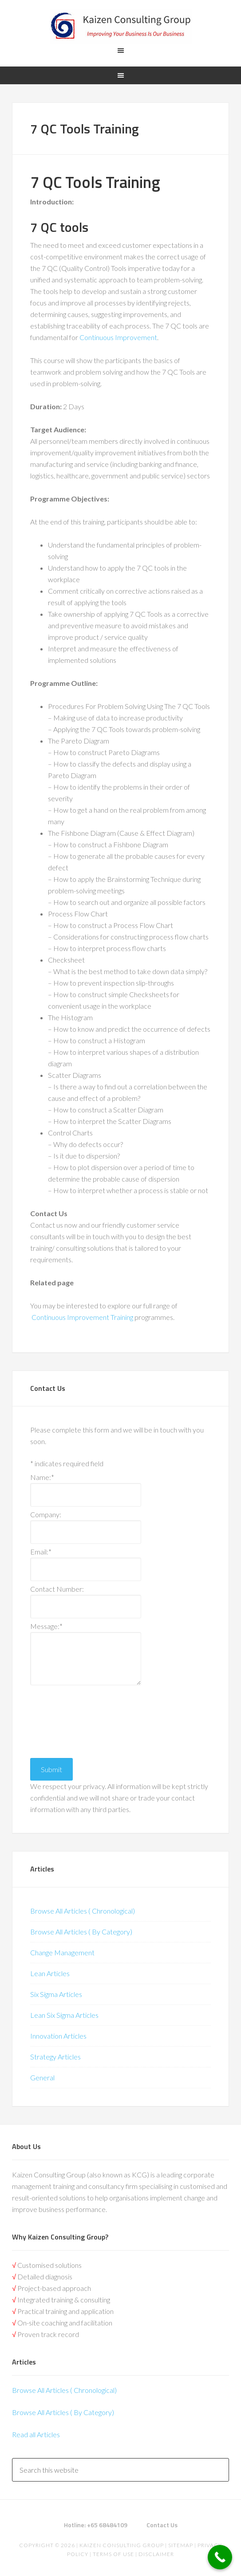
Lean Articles (50, 1973)
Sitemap (180, 2545)
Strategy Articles (55, 2056)
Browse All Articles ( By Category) (81, 1931)
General (42, 2077)
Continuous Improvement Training (82, 1317)
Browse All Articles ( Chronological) (82, 1911)
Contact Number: (57, 1589)
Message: (46, 1626)
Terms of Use (113, 2554)
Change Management (62, 1952)
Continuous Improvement (118, 337)
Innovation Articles (58, 2036)
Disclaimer (155, 2554)
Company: (45, 1514)
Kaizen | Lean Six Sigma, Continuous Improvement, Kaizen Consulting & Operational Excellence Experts (120, 26)
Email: (40, 1551)
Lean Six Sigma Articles (64, 2015)
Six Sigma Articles (56, 1994)
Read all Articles (36, 2434)
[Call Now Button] (220, 2557)
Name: (42, 1477)
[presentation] (66, 1719)
